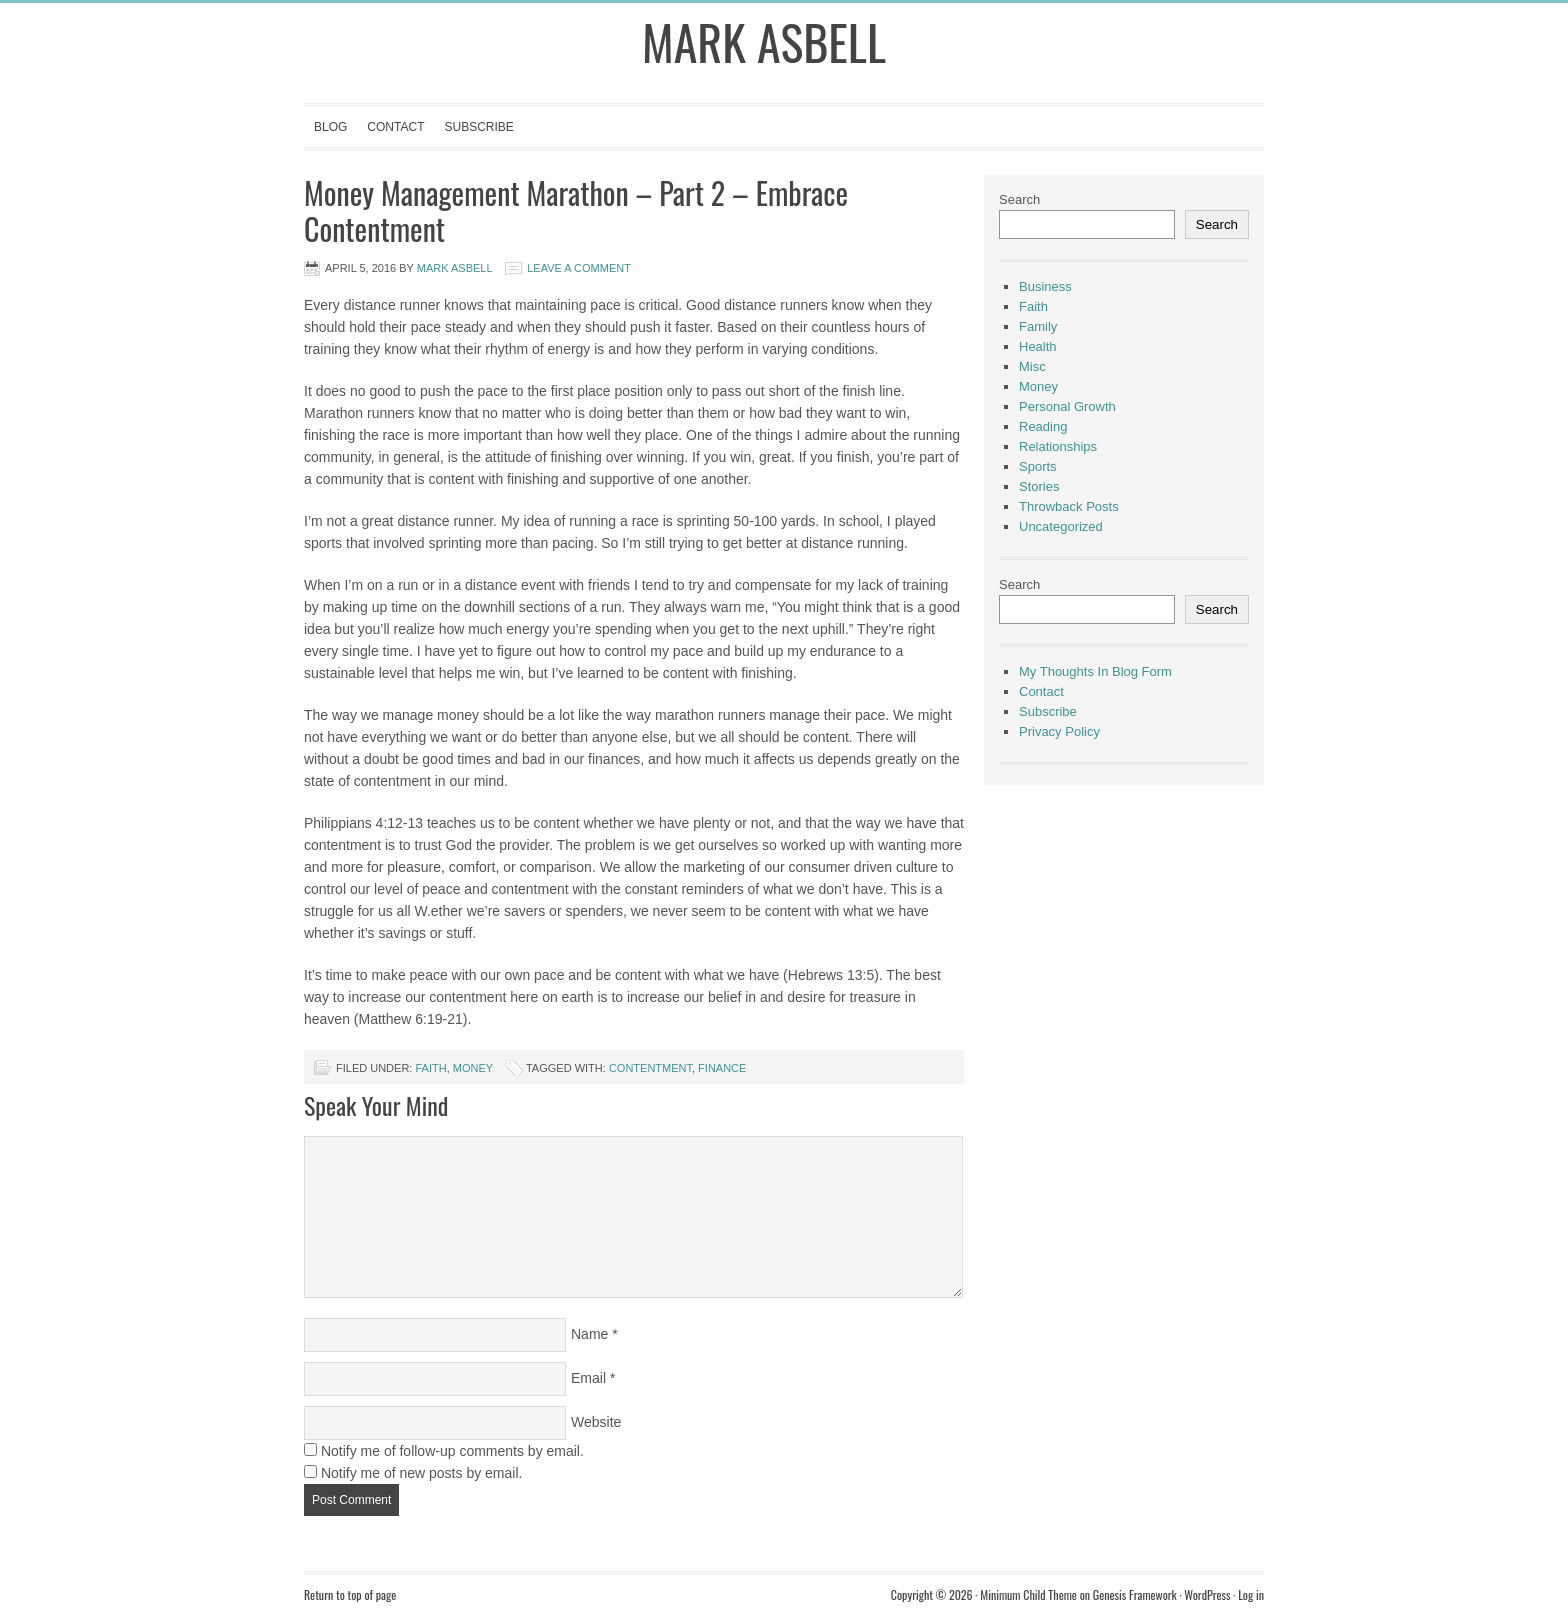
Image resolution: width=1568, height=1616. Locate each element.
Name (589, 1334)
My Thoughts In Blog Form (1095, 671)
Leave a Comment (579, 268)
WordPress (1207, 1594)
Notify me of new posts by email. (422, 1473)
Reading (1043, 426)
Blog (330, 127)
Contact (395, 127)
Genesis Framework (1135, 1594)
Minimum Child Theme (1028, 1594)
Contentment (650, 1068)
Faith (430, 1068)
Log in (1251, 1594)
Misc (1032, 366)
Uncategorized (1061, 526)
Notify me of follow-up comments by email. (452, 1451)
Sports (1038, 466)
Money (473, 1068)
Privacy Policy (1059, 731)
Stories (1039, 486)
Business (1045, 286)
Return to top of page (350, 1594)
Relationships (1058, 446)
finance (722, 1068)
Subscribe (478, 127)
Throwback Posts (1069, 506)
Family (1038, 326)
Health (1038, 346)
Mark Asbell (764, 41)
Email (588, 1378)
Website (596, 1422)
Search (1019, 199)
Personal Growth (1067, 406)
